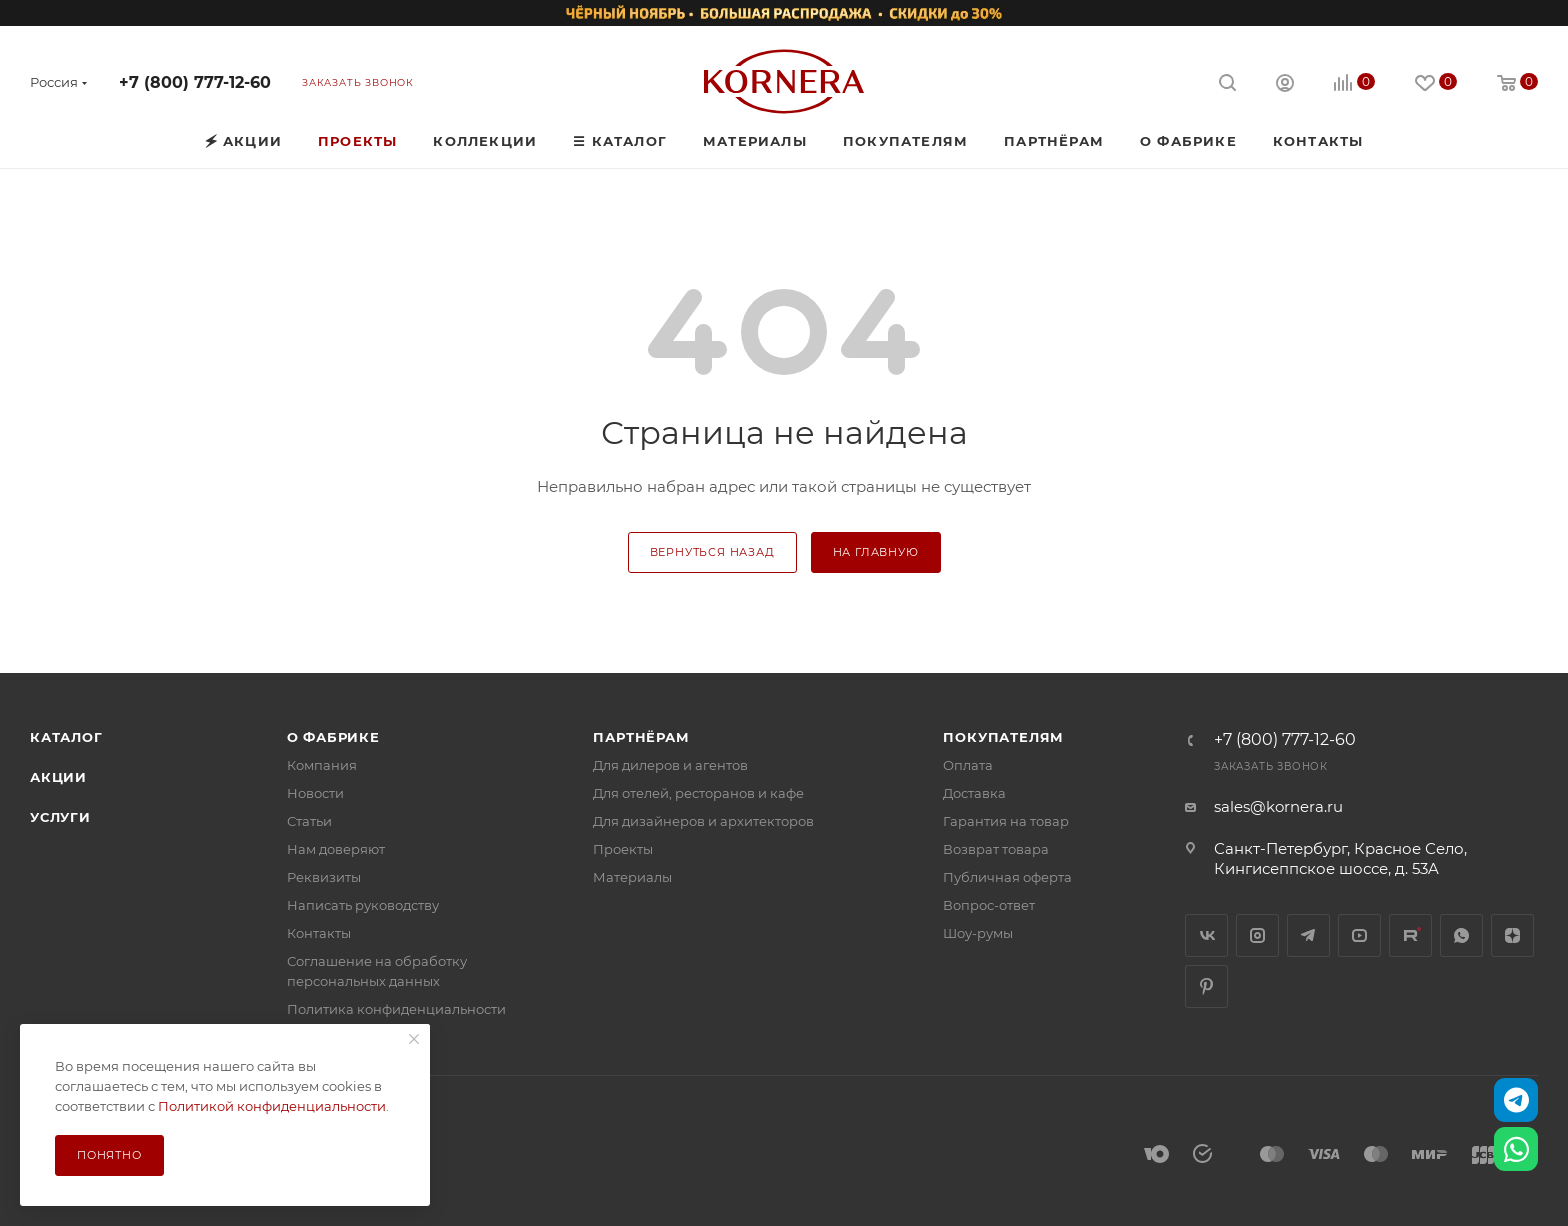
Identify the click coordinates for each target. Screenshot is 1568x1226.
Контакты (319, 933)
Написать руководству (363, 905)
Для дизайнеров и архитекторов (703, 821)
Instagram (1257, 935)
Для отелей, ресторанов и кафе (698, 793)
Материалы (632, 877)
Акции (58, 777)
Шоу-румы (978, 933)
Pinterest (1206, 986)
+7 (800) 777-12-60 (195, 82)
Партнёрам (641, 737)
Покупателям (1003, 737)
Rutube (1410, 935)
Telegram (1308, 935)
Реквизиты (324, 877)
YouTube (1359, 935)
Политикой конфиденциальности (272, 1106)
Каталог (66, 737)
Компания (322, 765)
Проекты (623, 849)
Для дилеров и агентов (670, 765)
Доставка (974, 793)
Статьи (309, 821)
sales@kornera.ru (1278, 806)
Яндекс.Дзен (1512, 935)
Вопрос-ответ (989, 905)
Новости (315, 793)
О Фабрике (333, 737)
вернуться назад (712, 552)
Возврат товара (996, 849)
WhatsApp (1461, 935)
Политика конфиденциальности (396, 1009)
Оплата (968, 765)
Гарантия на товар (1006, 821)
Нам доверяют (336, 849)
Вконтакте (1206, 935)
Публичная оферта (1007, 877)
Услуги (60, 817)
